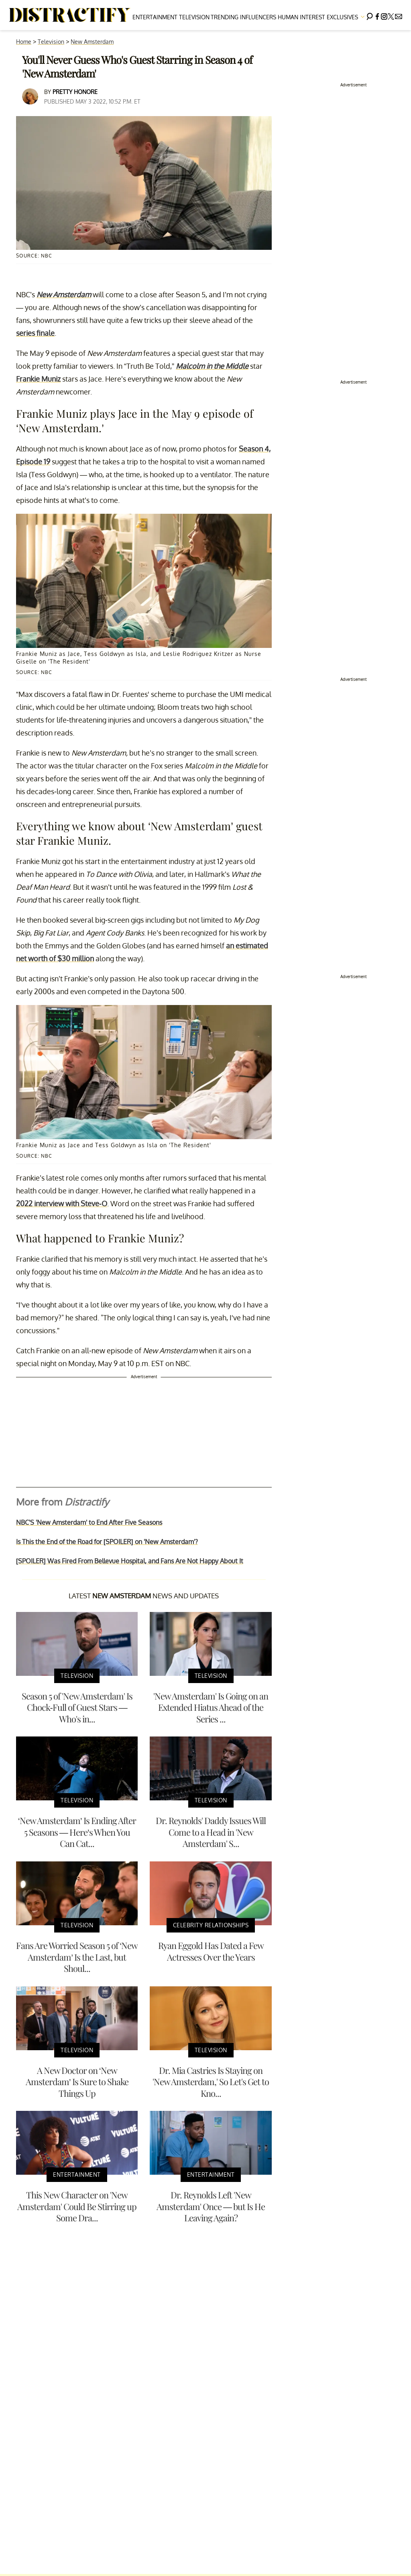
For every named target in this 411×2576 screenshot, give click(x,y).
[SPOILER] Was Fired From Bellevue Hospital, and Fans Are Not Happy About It (129, 1561)
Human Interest (301, 17)
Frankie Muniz (38, 378)
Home (23, 41)
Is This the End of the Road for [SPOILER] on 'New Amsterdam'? (107, 1542)
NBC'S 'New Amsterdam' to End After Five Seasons (89, 1522)
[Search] (369, 15)
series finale (35, 333)
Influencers (258, 17)
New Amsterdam (92, 41)
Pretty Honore (75, 91)
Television (194, 17)
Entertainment (154, 17)
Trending (224, 17)
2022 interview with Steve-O (61, 1203)
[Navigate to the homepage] (70, 15)
